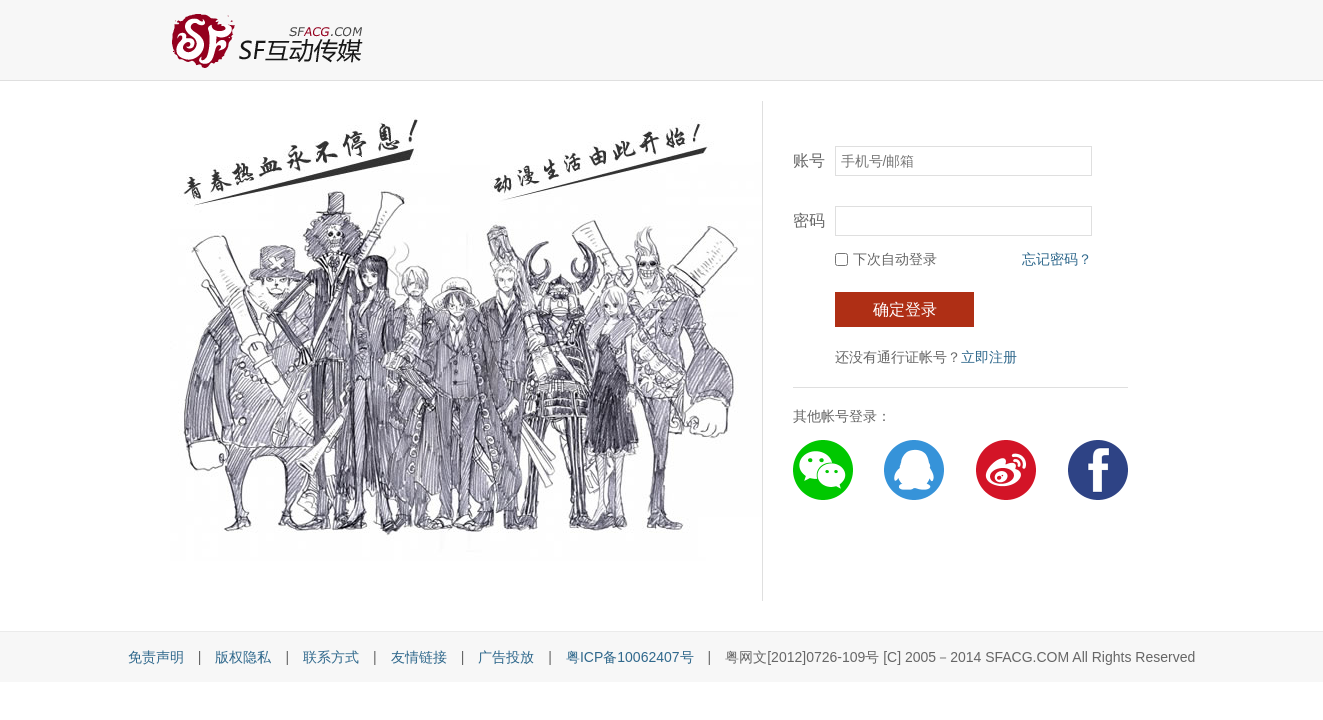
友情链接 (419, 657)
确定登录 (905, 309)
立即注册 (989, 357)
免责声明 (156, 657)
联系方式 (331, 657)
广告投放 (506, 657)
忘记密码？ (1057, 259)
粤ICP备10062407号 (630, 657)
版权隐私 (243, 657)
